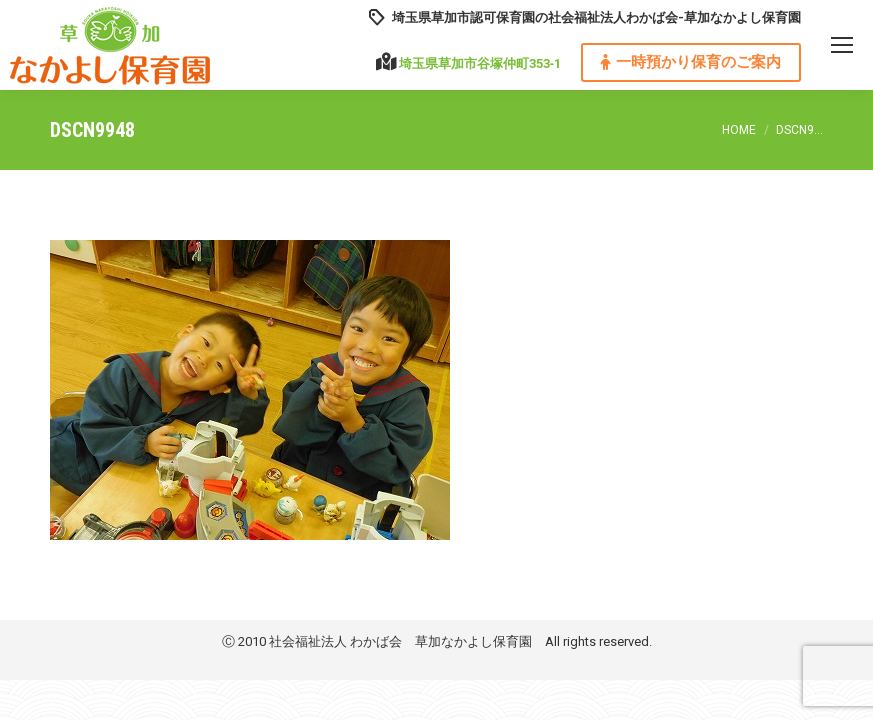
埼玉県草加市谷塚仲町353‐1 (480, 63)
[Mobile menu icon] (842, 45)
